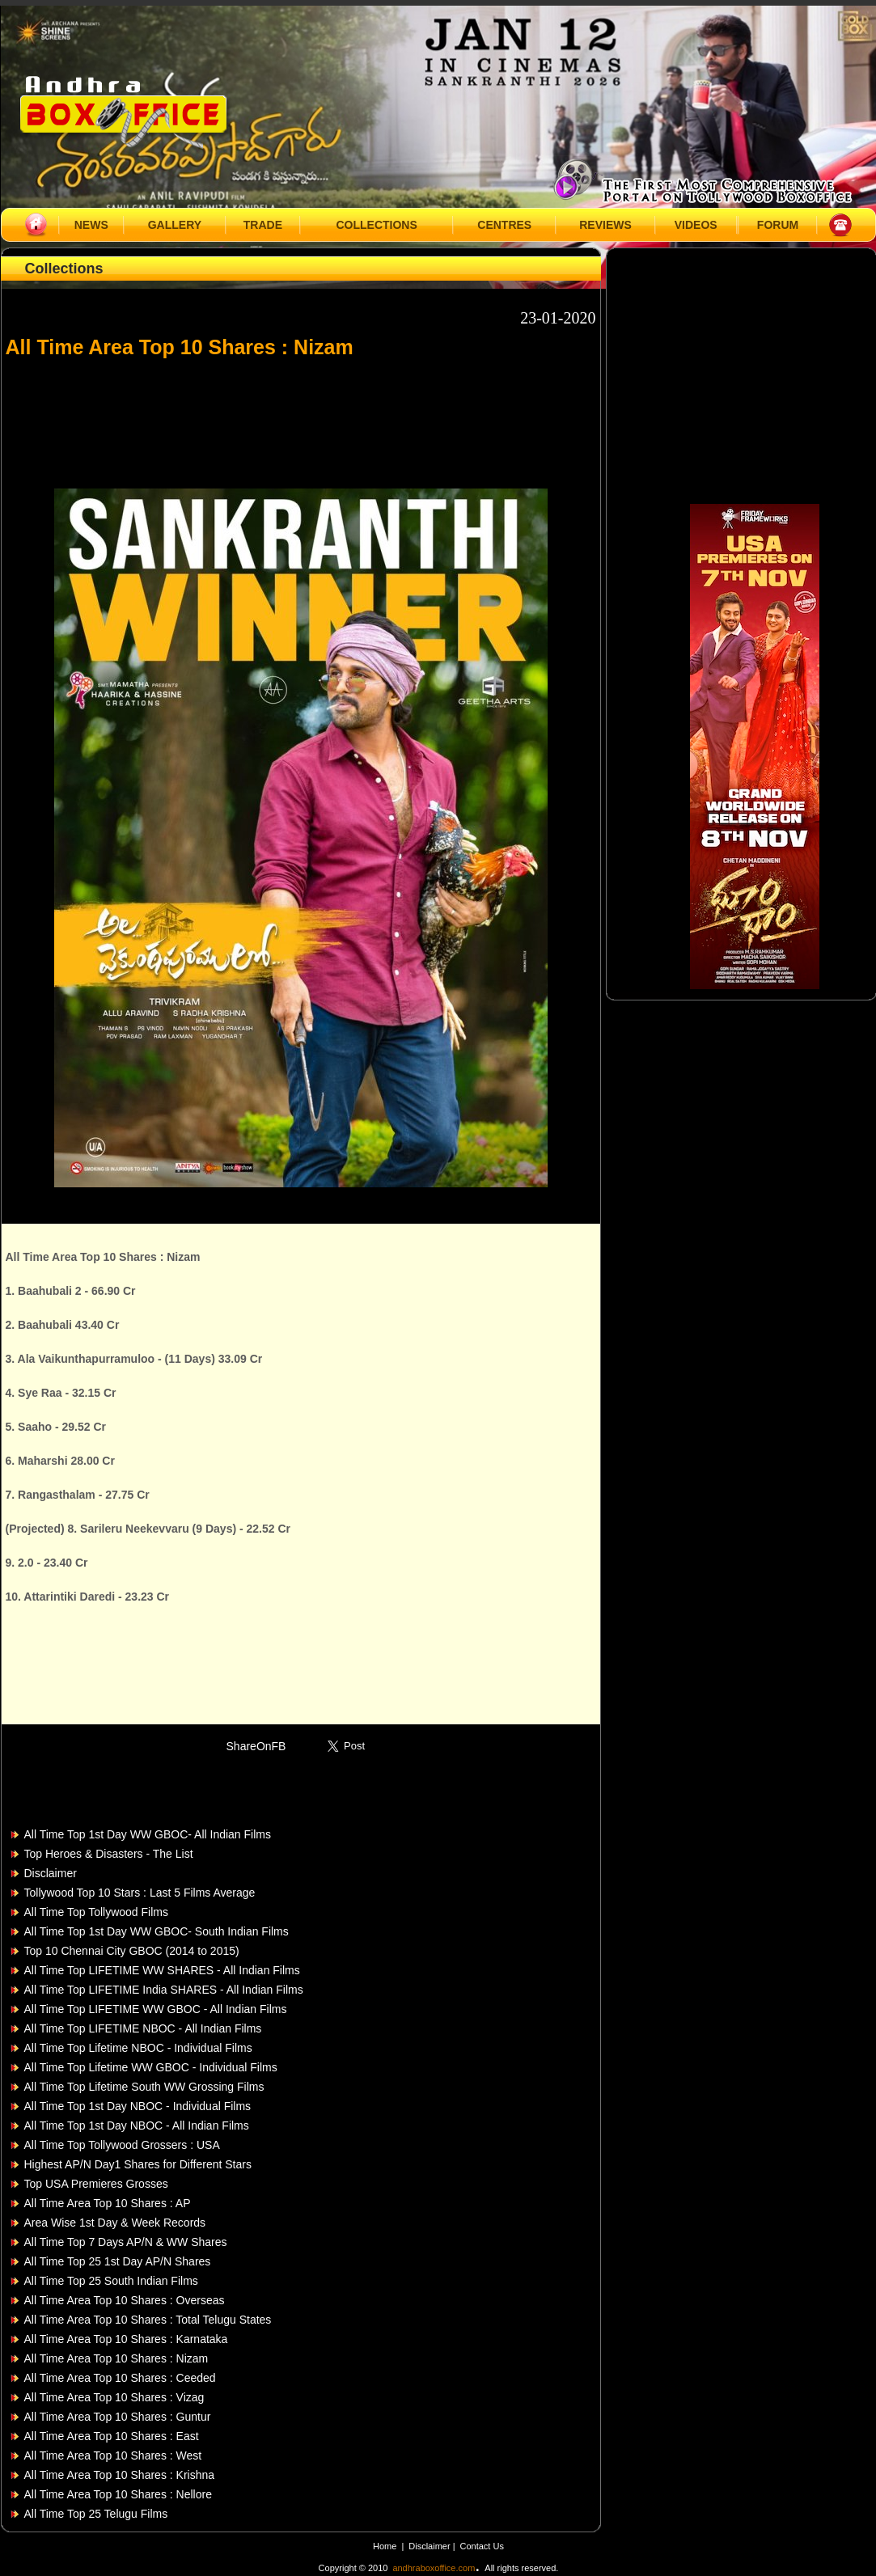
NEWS (91, 224)
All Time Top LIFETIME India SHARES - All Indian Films (163, 1989)
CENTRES (504, 224)
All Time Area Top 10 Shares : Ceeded (120, 2377)
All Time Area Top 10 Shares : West (113, 2455)
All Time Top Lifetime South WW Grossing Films (144, 2086)
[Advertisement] (300, 415)
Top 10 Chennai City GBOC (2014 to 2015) (131, 1950)
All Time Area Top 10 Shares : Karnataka (126, 2339)
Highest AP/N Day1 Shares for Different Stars (138, 2164)
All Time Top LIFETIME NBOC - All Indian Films (143, 2028)
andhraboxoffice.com (433, 2568)
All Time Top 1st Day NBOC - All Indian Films (136, 2125)
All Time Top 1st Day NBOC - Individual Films (138, 2106)
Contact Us (482, 2546)
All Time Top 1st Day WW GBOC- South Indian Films (156, 1931)
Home (384, 2546)
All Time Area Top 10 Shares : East (111, 2436)
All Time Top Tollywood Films (96, 1912)
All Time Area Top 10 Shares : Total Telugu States (148, 2319)
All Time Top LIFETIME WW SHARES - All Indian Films (162, 1970)
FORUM (777, 224)
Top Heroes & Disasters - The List (108, 1853)
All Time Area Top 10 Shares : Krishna (119, 2474)
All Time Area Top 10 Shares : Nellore (118, 2494)
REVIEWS (605, 224)
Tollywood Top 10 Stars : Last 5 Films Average (140, 1892)
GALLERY (174, 224)
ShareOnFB (256, 1746)
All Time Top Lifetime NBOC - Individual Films (138, 2047)
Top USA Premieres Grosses (96, 2183)
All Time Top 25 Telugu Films (96, 2513)
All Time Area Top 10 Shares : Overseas (124, 2300)
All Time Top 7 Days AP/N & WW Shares (125, 2241)
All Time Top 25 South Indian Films (111, 2280)
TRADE (262, 224)
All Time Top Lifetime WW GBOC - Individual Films (150, 2067)
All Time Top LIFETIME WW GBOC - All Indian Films (155, 2009)
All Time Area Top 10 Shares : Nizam (116, 2358)
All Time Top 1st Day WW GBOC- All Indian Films (147, 1834)
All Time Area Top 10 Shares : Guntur (117, 2416)
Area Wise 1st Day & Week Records (115, 2222)
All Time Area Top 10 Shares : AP (107, 2203)
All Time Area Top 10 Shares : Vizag (114, 2397)
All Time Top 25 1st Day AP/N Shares (117, 2261)
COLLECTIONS (376, 224)
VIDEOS (696, 224)
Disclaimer (50, 1873)
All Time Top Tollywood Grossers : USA (122, 2144)
